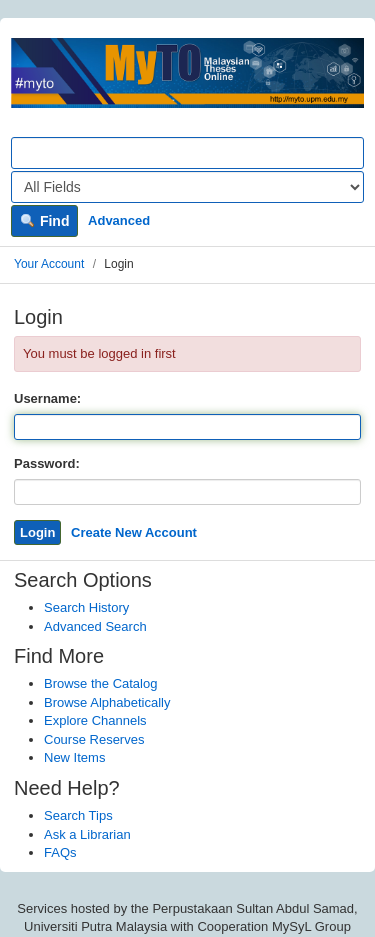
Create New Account (134, 532)
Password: (47, 463)
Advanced (119, 220)
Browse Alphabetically (107, 702)
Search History (86, 607)
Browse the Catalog (100, 683)
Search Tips (78, 815)
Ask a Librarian (87, 834)
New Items (74, 757)
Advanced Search (95, 626)
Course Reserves (94, 739)
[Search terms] (187, 153)
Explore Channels (95, 720)
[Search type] (187, 187)
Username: (47, 398)
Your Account (49, 264)
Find (44, 221)
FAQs (60, 852)
